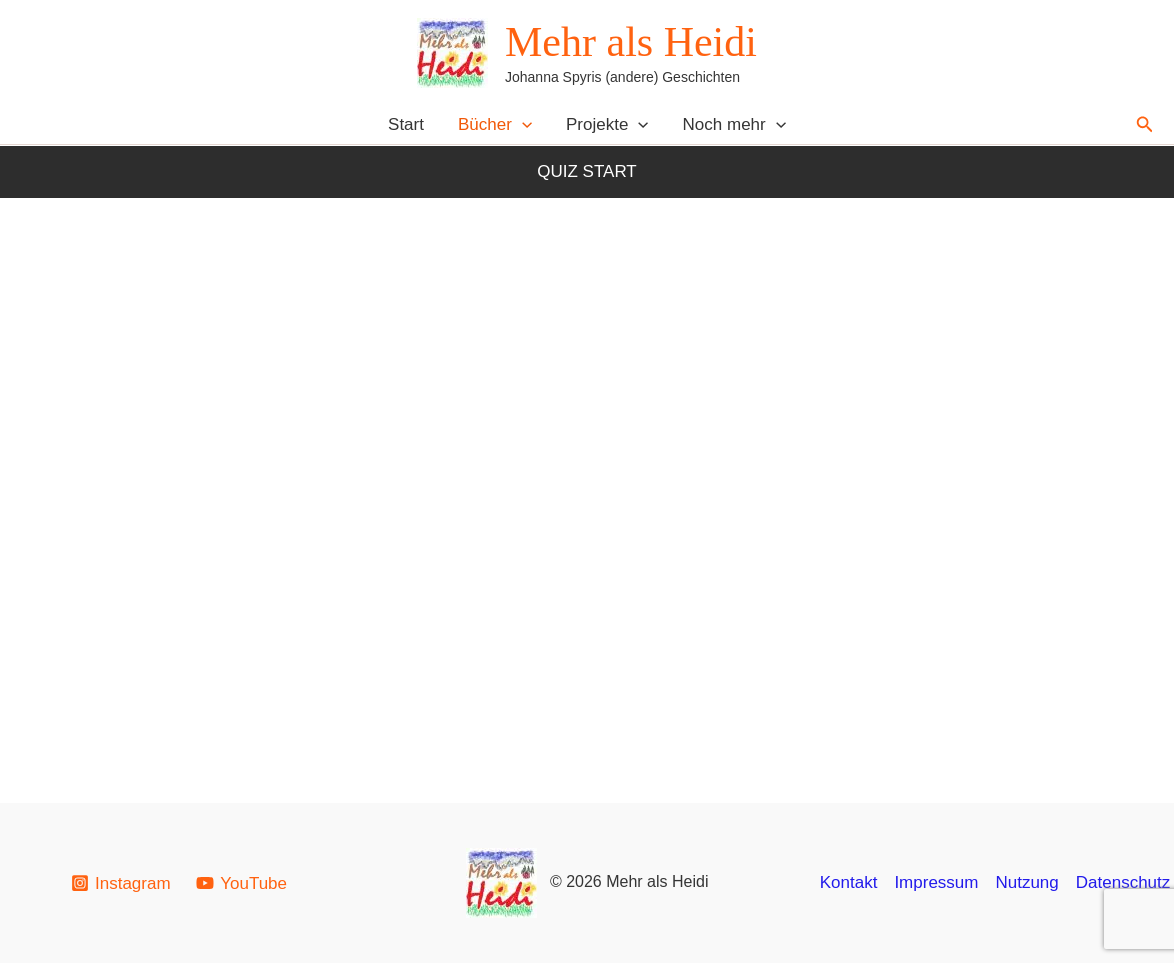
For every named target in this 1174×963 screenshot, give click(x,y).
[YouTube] (241, 883)
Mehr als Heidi (631, 42)
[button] (522, 124)
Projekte (607, 124)
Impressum (936, 882)
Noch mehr (734, 124)
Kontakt (849, 882)
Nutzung (1026, 882)
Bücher (495, 124)
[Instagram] (120, 883)
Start (406, 124)
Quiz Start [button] (587, 171)
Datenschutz (1123, 882)
